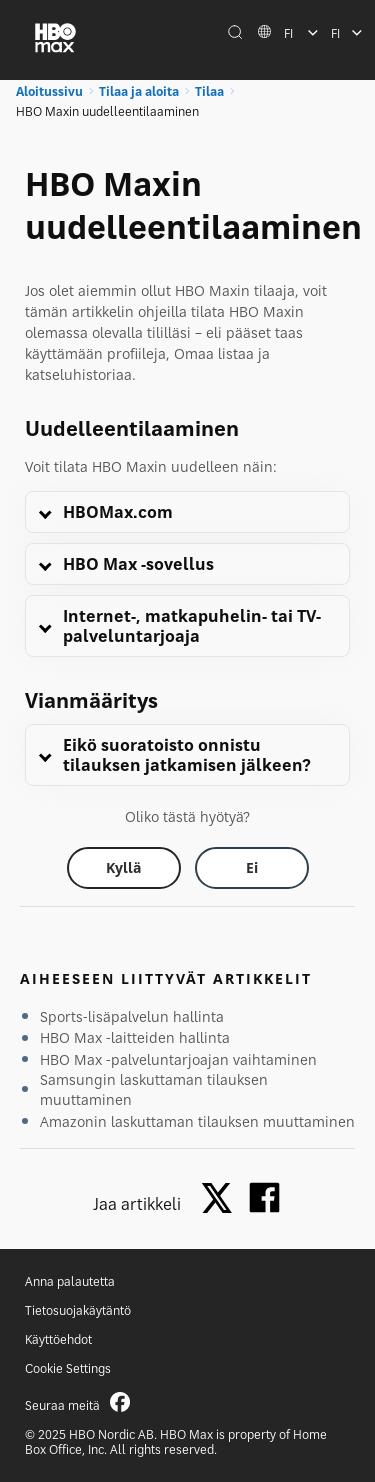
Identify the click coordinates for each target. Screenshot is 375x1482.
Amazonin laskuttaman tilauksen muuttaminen (197, 1121)
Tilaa (209, 91)
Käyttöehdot (58, 1339)
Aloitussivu (49, 91)
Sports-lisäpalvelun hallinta (132, 1016)
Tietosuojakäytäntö (78, 1310)
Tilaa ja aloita (139, 91)
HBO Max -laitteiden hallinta (135, 1037)
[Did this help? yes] (124, 868)
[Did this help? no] (252, 868)
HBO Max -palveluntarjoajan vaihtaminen (178, 1059)
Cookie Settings (68, 1368)
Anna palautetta (70, 1281)
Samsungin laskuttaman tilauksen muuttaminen (154, 1089)
